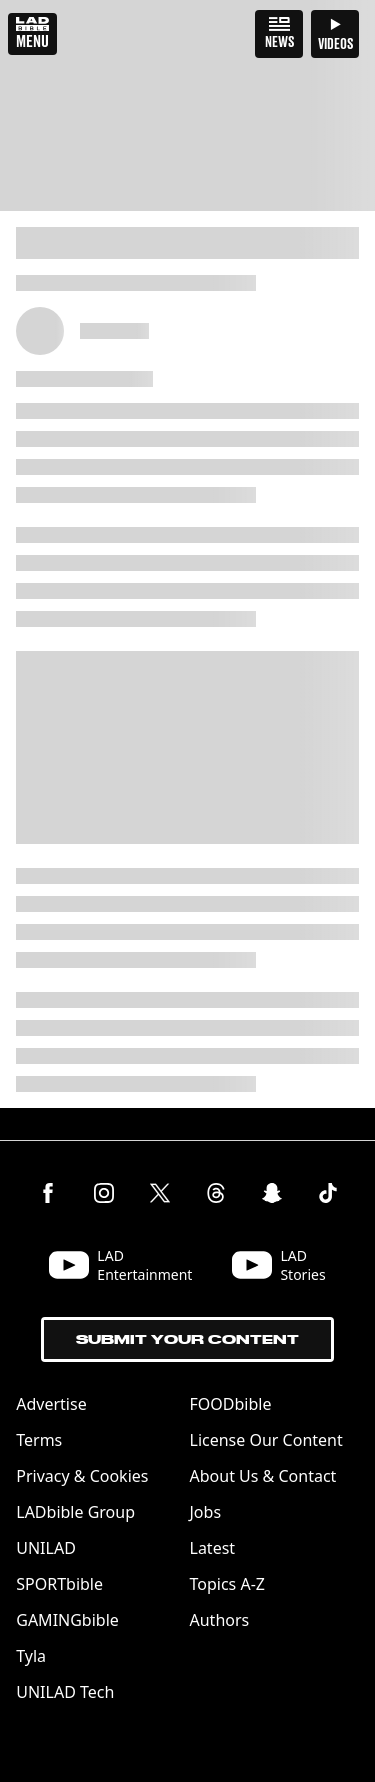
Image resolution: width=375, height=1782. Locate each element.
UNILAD (46, 1548)
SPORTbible (59, 1584)
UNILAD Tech (65, 1692)
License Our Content (266, 1440)
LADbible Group (75, 1512)
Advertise (51, 1404)
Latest (213, 1548)
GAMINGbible (67, 1620)
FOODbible (231, 1404)
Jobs (206, 1512)
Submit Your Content (187, 1339)
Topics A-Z (227, 1584)
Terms (39, 1440)
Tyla (31, 1656)
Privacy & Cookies (82, 1476)
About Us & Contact (263, 1476)
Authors (220, 1620)
